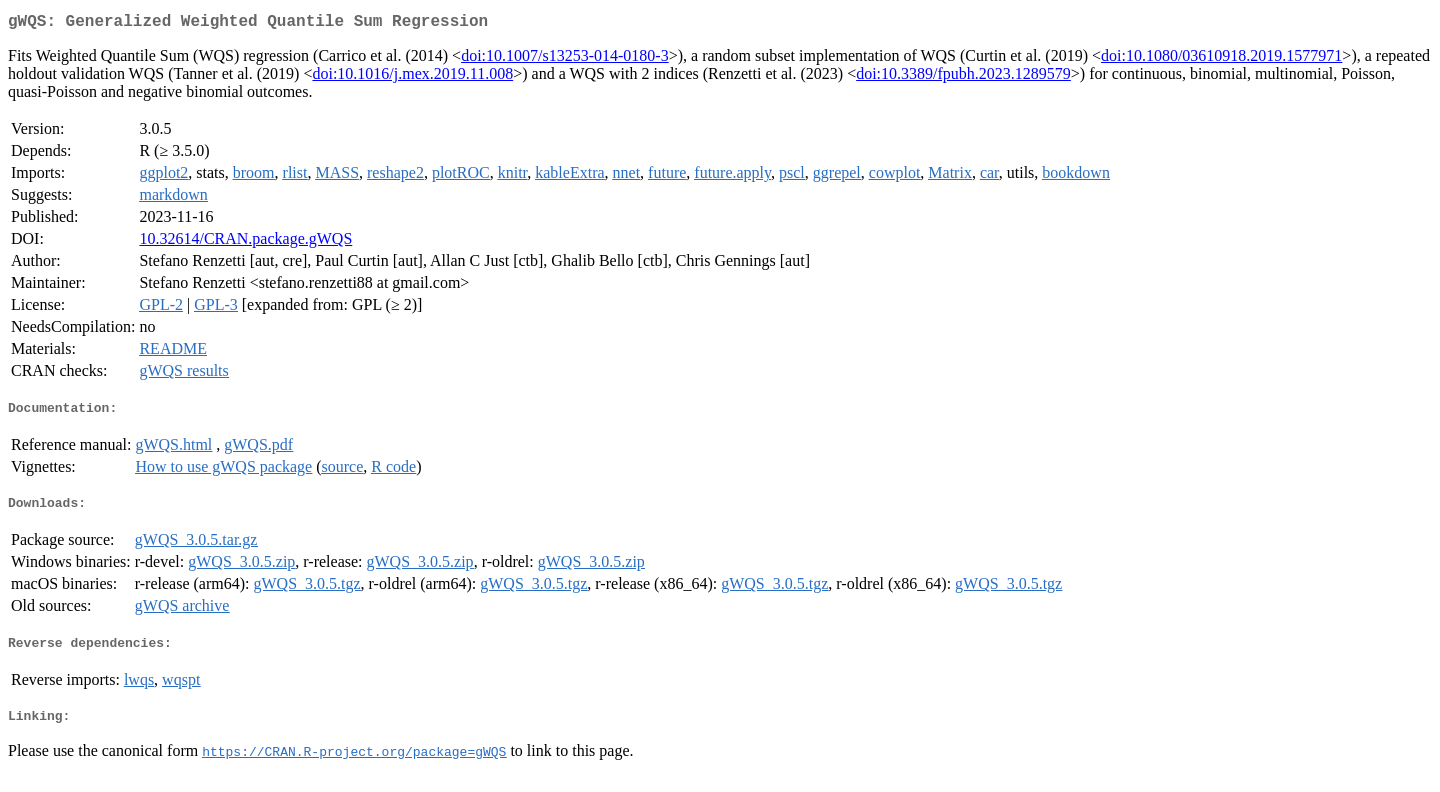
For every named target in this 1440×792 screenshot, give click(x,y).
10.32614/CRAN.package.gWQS (245, 242)
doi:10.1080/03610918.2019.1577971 (1221, 59)
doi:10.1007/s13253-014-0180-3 (565, 59)
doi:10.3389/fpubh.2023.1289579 (963, 77)
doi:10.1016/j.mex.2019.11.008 (412, 77)
